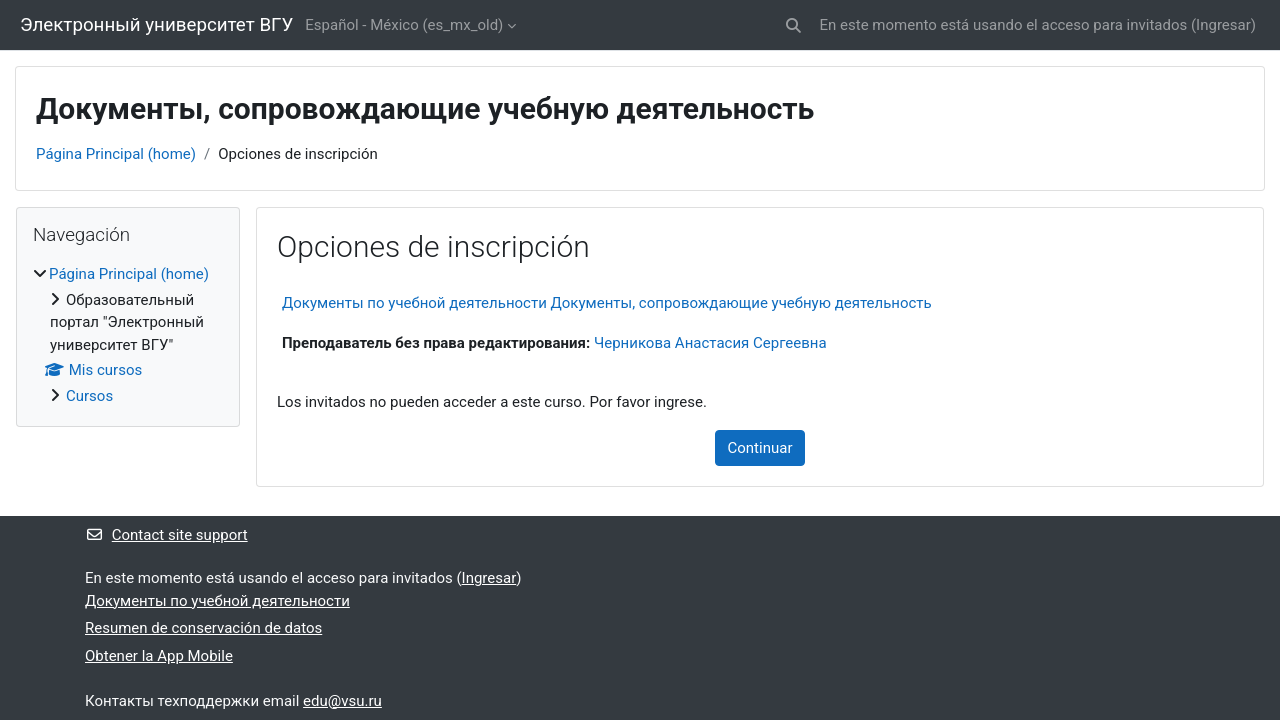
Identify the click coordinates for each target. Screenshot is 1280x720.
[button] (793, 25)
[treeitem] (128, 335)
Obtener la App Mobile (159, 656)
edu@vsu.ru (342, 701)
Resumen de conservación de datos (203, 628)
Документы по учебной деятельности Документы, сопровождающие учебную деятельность (607, 303)
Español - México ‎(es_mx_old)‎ (404, 25)
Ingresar (1223, 25)
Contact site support (166, 535)
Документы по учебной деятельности (217, 601)
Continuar (760, 448)
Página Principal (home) (116, 154)
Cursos (89, 396)
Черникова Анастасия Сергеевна (710, 343)
